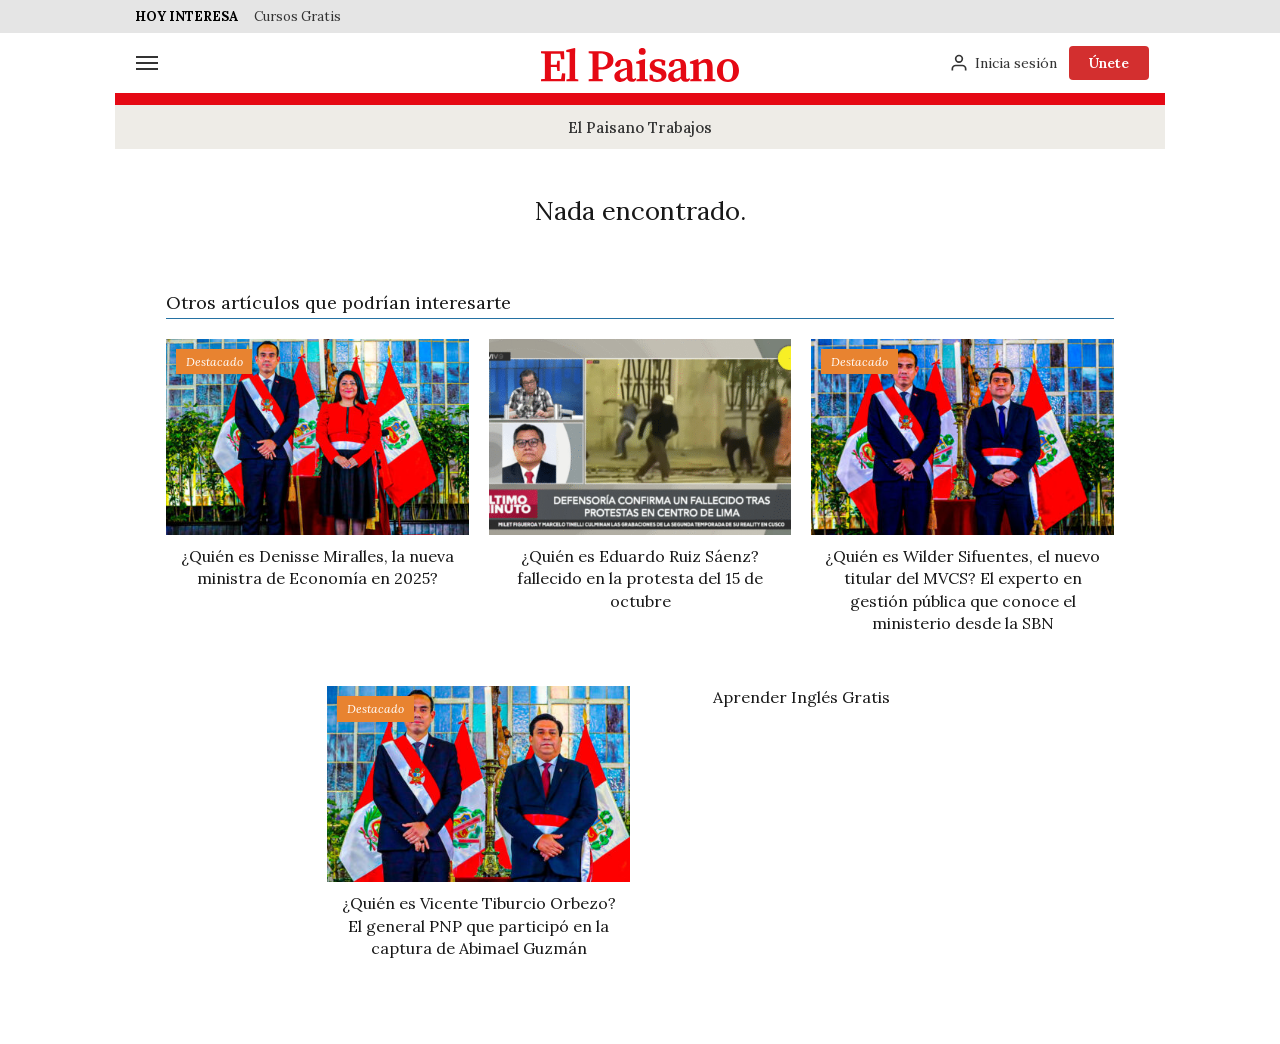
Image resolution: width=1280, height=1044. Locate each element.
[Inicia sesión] (1003, 63)
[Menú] (147, 63)
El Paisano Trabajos (640, 127)
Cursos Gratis (297, 16)
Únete (1109, 63)
